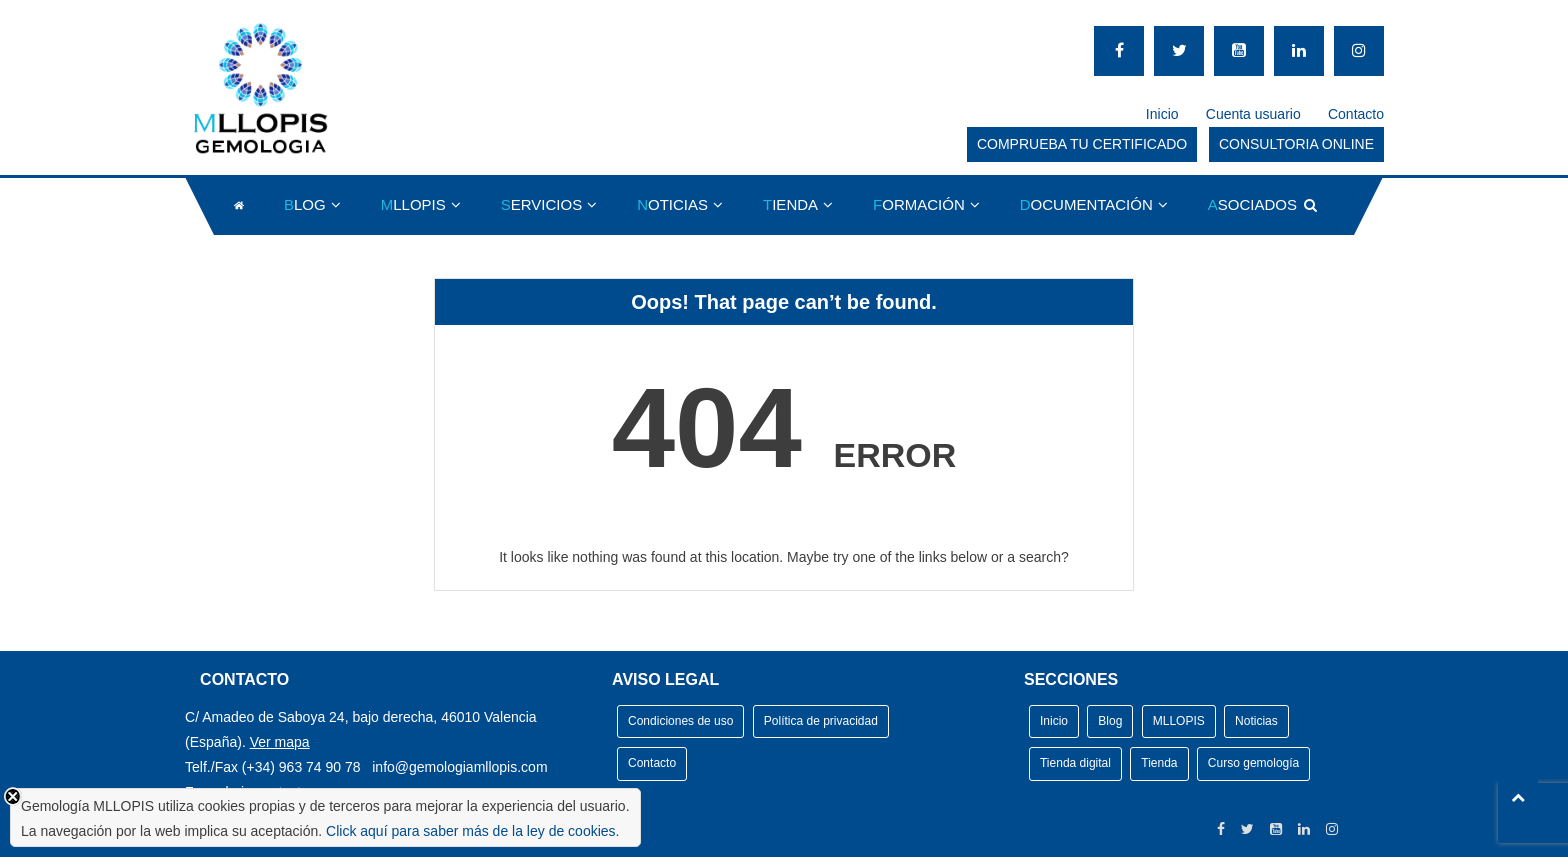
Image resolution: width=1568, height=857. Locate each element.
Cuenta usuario (1253, 114)
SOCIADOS (1252, 204)
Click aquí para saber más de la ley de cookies (470, 831)
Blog (1110, 721)
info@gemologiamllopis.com (459, 767)
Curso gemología (1253, 763)
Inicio (1162, 114)
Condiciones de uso (680, 721)
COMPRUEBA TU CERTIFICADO (1082, 144)
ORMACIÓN (919, 204)
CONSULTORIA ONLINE (1296, 144)
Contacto (1356, 114)
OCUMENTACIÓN (1086, 204)
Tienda (1159, 763)
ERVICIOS (541, 204)
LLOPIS (413, 204)
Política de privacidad (821, 721)
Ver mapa (280, 742)
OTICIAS (672, 204)
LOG (305, 204)
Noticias (1256, 721)
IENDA (790, 204)
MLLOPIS (1179, 721)
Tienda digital (1075, 763)
